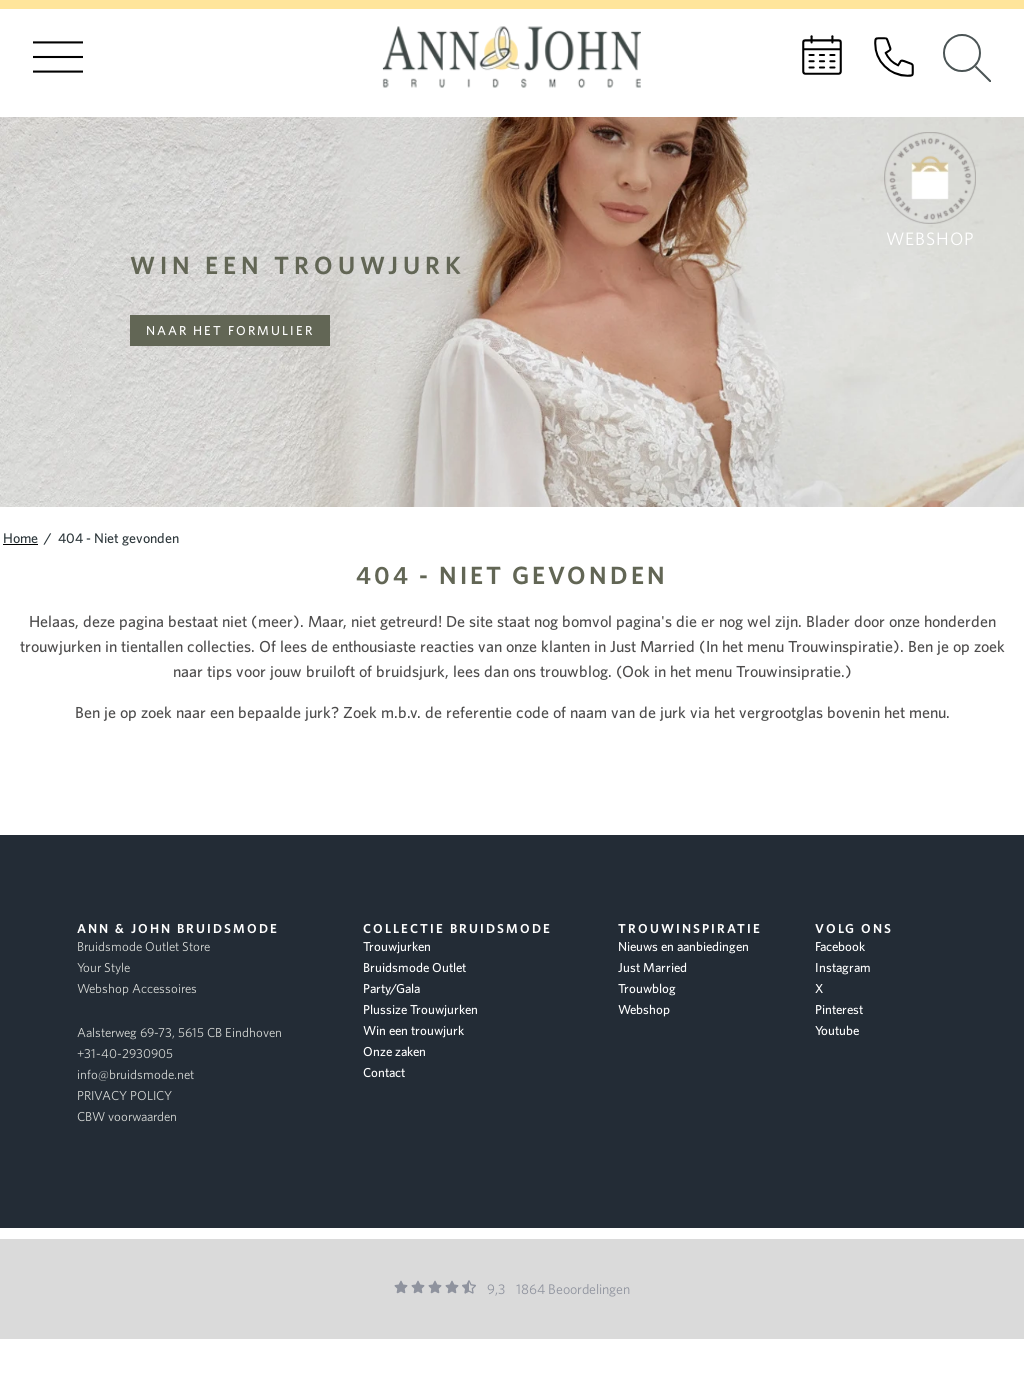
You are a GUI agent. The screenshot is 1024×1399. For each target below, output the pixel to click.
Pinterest (839, 1009)
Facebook (840, 946)
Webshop (644, 1009)
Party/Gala (391, 988)
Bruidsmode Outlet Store (143, 946)
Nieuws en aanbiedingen (683, 946)
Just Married (652, 967)
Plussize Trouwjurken (420, 1009)
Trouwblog (647, 988)
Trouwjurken (397, 946)
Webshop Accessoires (137, 988)
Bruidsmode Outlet (414, 967)
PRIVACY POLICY (124, 1095)
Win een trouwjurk (298, 264)
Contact (384, 1072)
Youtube (837, 1030)
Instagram (843, 967)
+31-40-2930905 (125, 1053)
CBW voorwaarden (127, 1116)
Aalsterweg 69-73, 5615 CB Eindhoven (179, 1032)
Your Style (103, 967)
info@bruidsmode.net (135, 1074)
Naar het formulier (230, 330)
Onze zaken (394, 1051)
